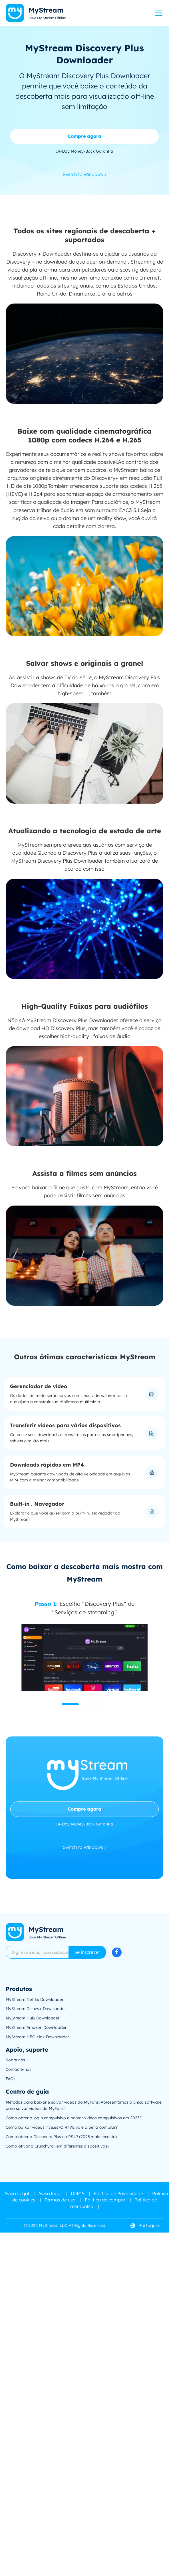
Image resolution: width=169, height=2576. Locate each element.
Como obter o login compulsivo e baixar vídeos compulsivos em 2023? (73, 2117)
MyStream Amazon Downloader (36, 2027)
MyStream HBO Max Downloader (37, 2036)
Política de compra (105, 2200)
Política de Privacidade (118, 2193)
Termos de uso (60, 2200)
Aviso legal (50, 2193)
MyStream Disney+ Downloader (36, 2008)
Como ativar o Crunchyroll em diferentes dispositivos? (57, 2146)
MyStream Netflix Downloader (34, 1999)
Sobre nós (15, 2060)
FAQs (10, 2078)
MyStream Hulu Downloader (32, 2018)
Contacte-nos (18, 2069)
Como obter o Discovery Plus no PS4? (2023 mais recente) (61, 2136)
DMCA (77, 2193)
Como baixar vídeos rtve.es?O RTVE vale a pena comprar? (62, 2127)
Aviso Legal (16, 2193)
